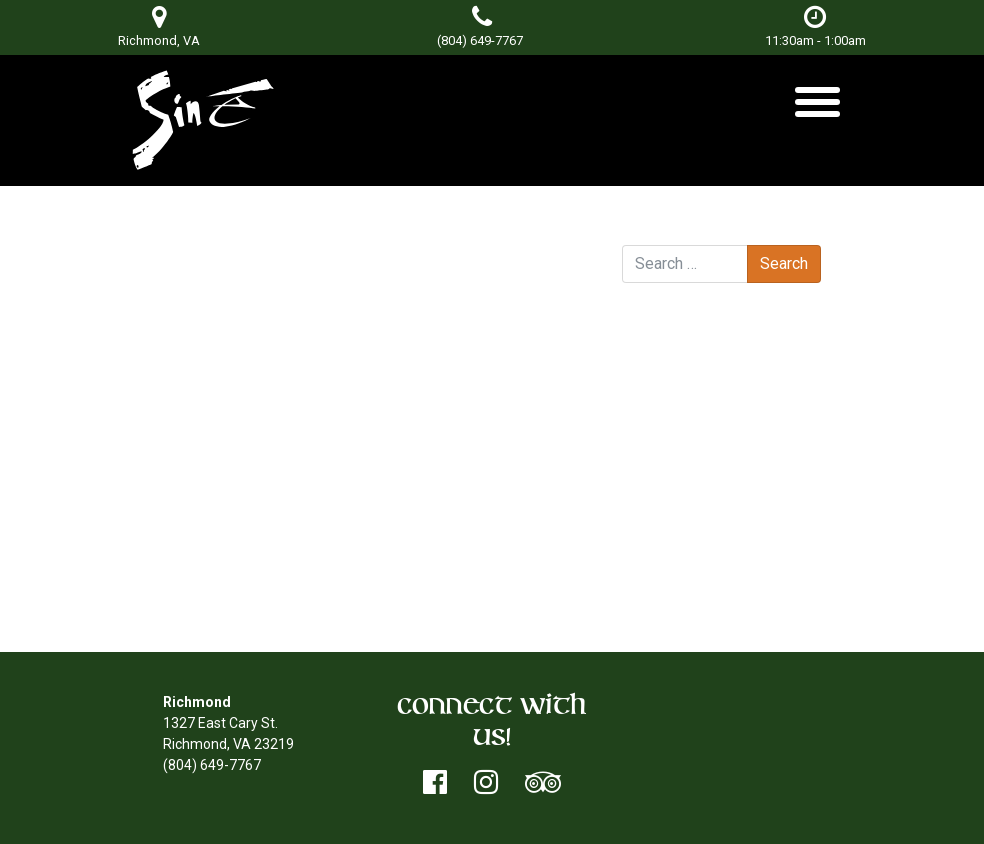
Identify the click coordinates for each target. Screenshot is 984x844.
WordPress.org (708, 595)
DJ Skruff (541, 299)
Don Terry (381, 278)
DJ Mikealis (218, 299)
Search (644, 226)
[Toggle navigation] (817, 109)
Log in (680, 532)
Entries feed (700, 553)
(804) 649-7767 (480, 40)
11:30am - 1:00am (815, 26)
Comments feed (714, 574)
